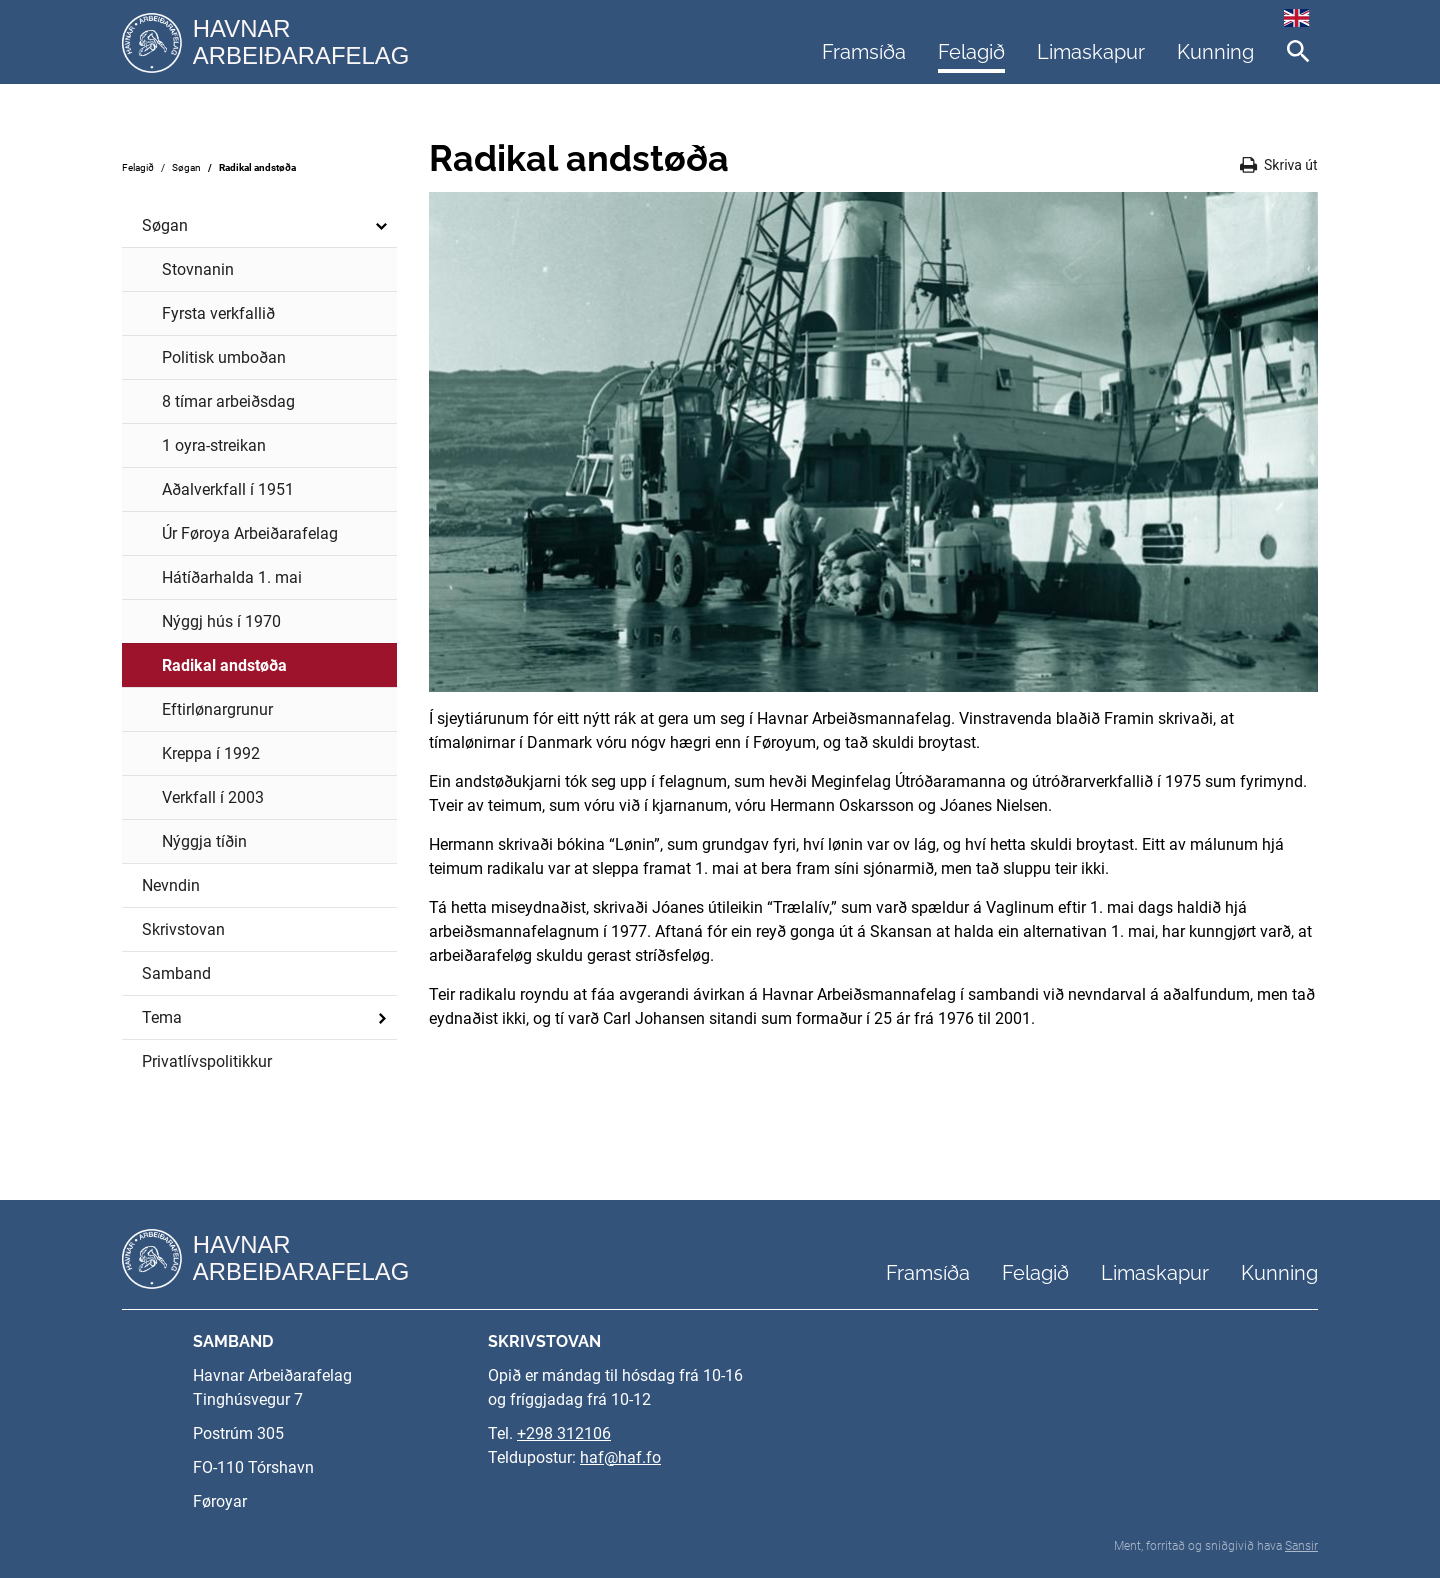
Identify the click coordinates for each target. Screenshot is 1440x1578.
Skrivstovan (183, 929)
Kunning (1215, 52)
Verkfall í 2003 (213, 797)
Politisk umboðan (224, 357)
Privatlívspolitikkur (207, 1061)
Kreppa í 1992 (211, 753)
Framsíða (864, 52)
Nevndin (171, 885)
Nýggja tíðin (204, 841)
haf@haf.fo (620, 1457)
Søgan (186, 167)
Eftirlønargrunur (217, 709)
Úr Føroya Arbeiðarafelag (250, 533)
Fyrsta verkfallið (218, 313)
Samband (176, 973)
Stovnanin (198, 269)
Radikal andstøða (257, 167)
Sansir (1301, 1546)
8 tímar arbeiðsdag (228, 401)
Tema (267, 1018)
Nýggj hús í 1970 (221, 621)
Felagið (971, 52)
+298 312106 (564, 1433)
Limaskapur (1091, 52)
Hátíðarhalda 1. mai (232, 577)
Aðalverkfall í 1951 (228, 489)
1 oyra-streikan (214, 445)
